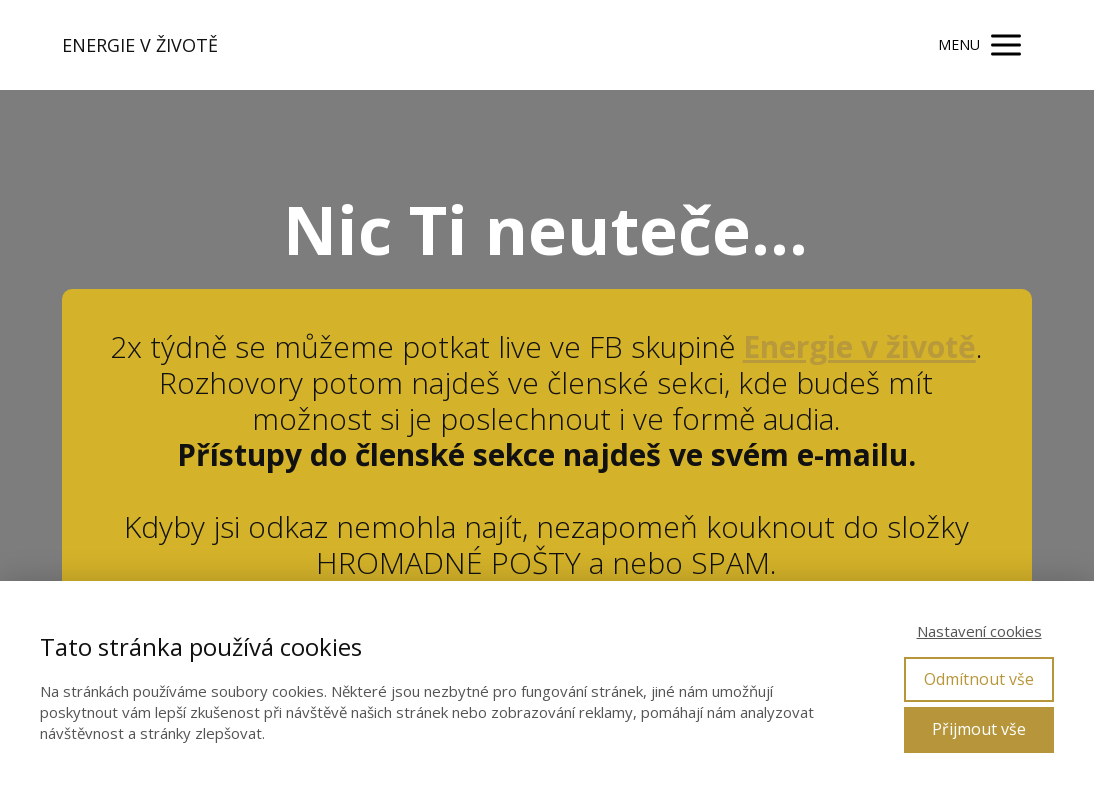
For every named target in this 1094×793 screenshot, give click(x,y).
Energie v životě (859, 346)
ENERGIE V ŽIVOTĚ (140, 45)
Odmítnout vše (979, 679)
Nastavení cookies (979, 631)
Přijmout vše (979, 729)
